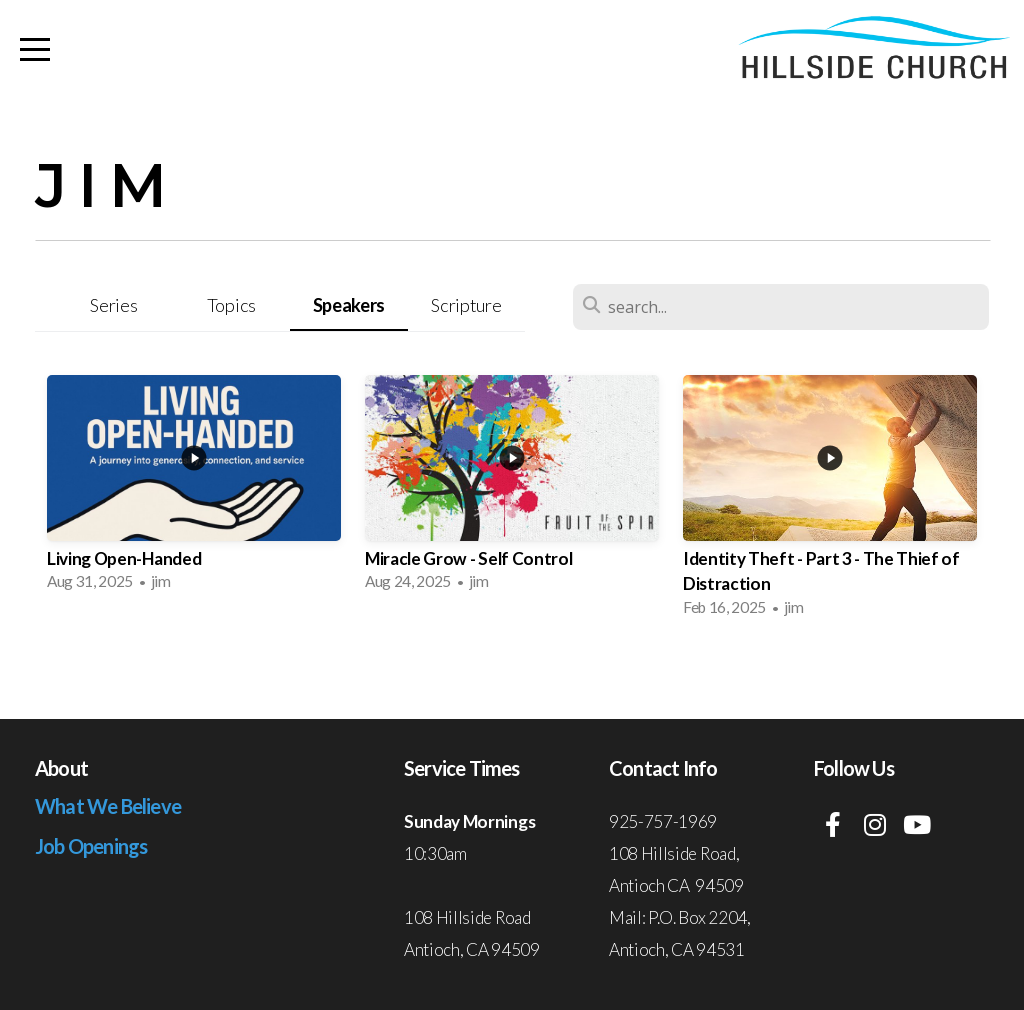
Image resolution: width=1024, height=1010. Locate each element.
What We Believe (108, 806)
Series (113, 305)
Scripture (466, 305)
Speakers (349, 305)
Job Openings (91, 846)
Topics (231, 305)
